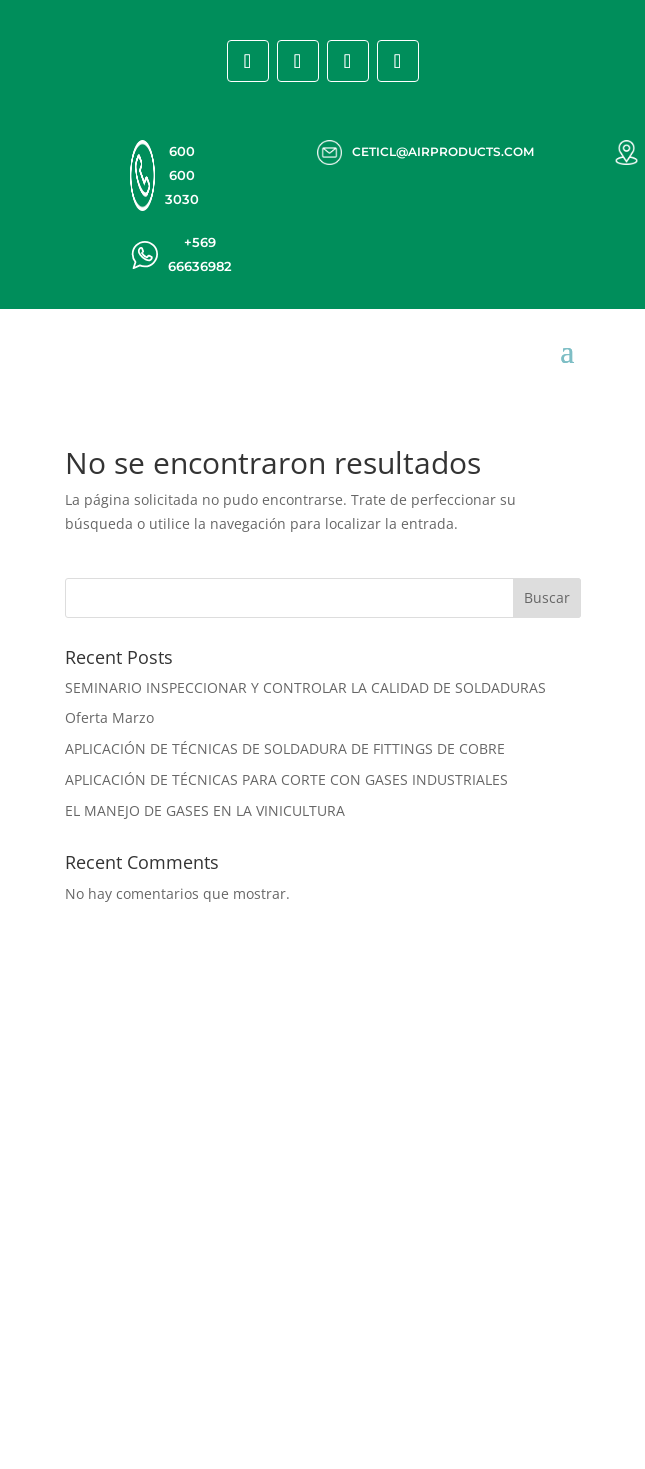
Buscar (547, 597)
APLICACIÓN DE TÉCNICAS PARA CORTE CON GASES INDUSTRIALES (286, 779)
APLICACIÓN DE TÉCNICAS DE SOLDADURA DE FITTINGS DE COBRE (285, 748)
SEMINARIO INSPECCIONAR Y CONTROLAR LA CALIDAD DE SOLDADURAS (305, 687)
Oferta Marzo (109, 717)
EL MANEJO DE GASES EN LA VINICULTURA (205, 810)
